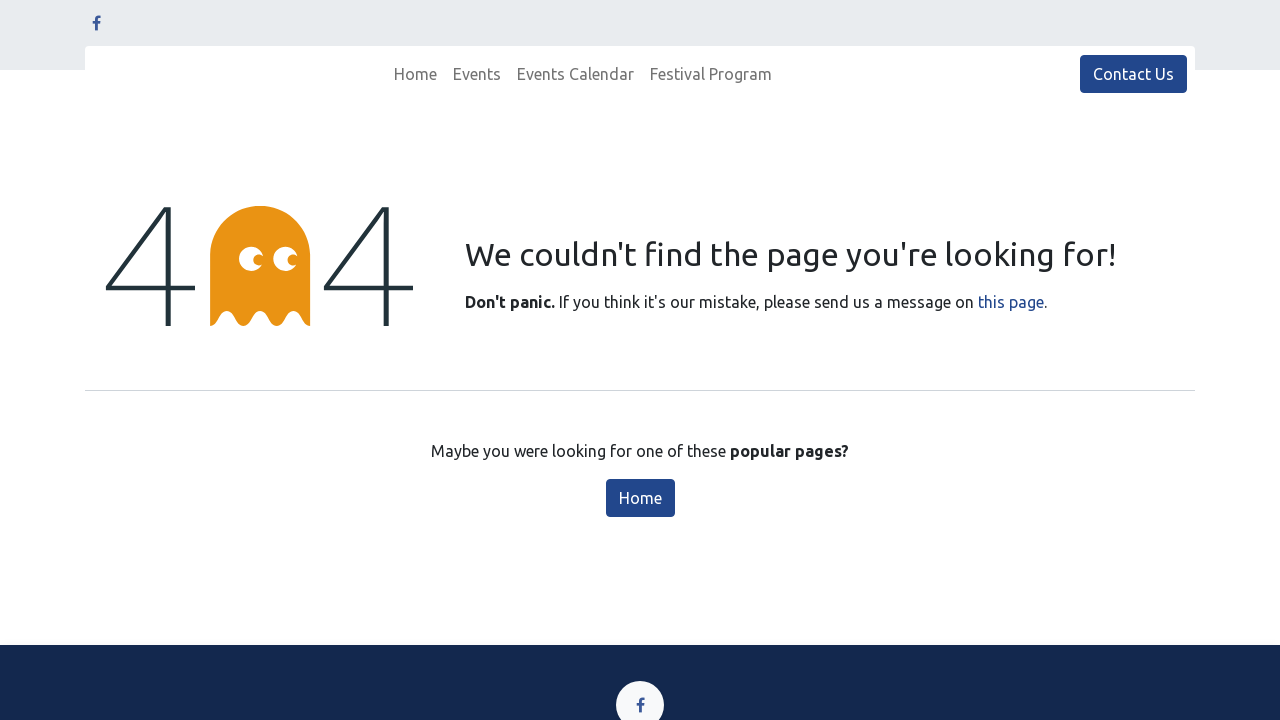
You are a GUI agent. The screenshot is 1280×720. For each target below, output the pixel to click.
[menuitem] (415, 74)
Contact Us (1133, 74)
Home (640, 498)
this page (1011, 302)
